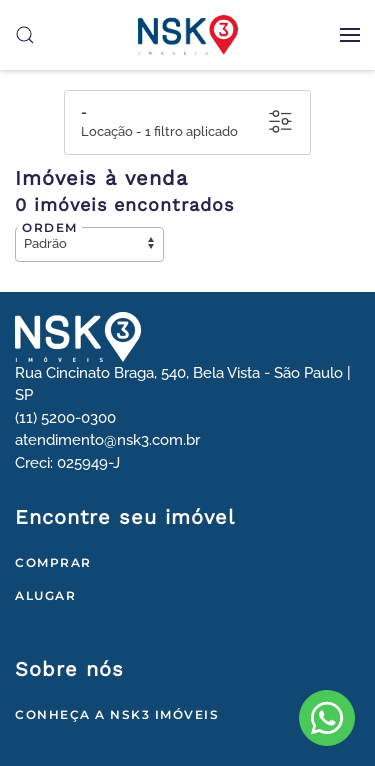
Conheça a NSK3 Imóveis (117, 714)
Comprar (53, 562)
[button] (350, 35)
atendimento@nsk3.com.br (107, 440)
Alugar (45, 595)
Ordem (50, 227)
